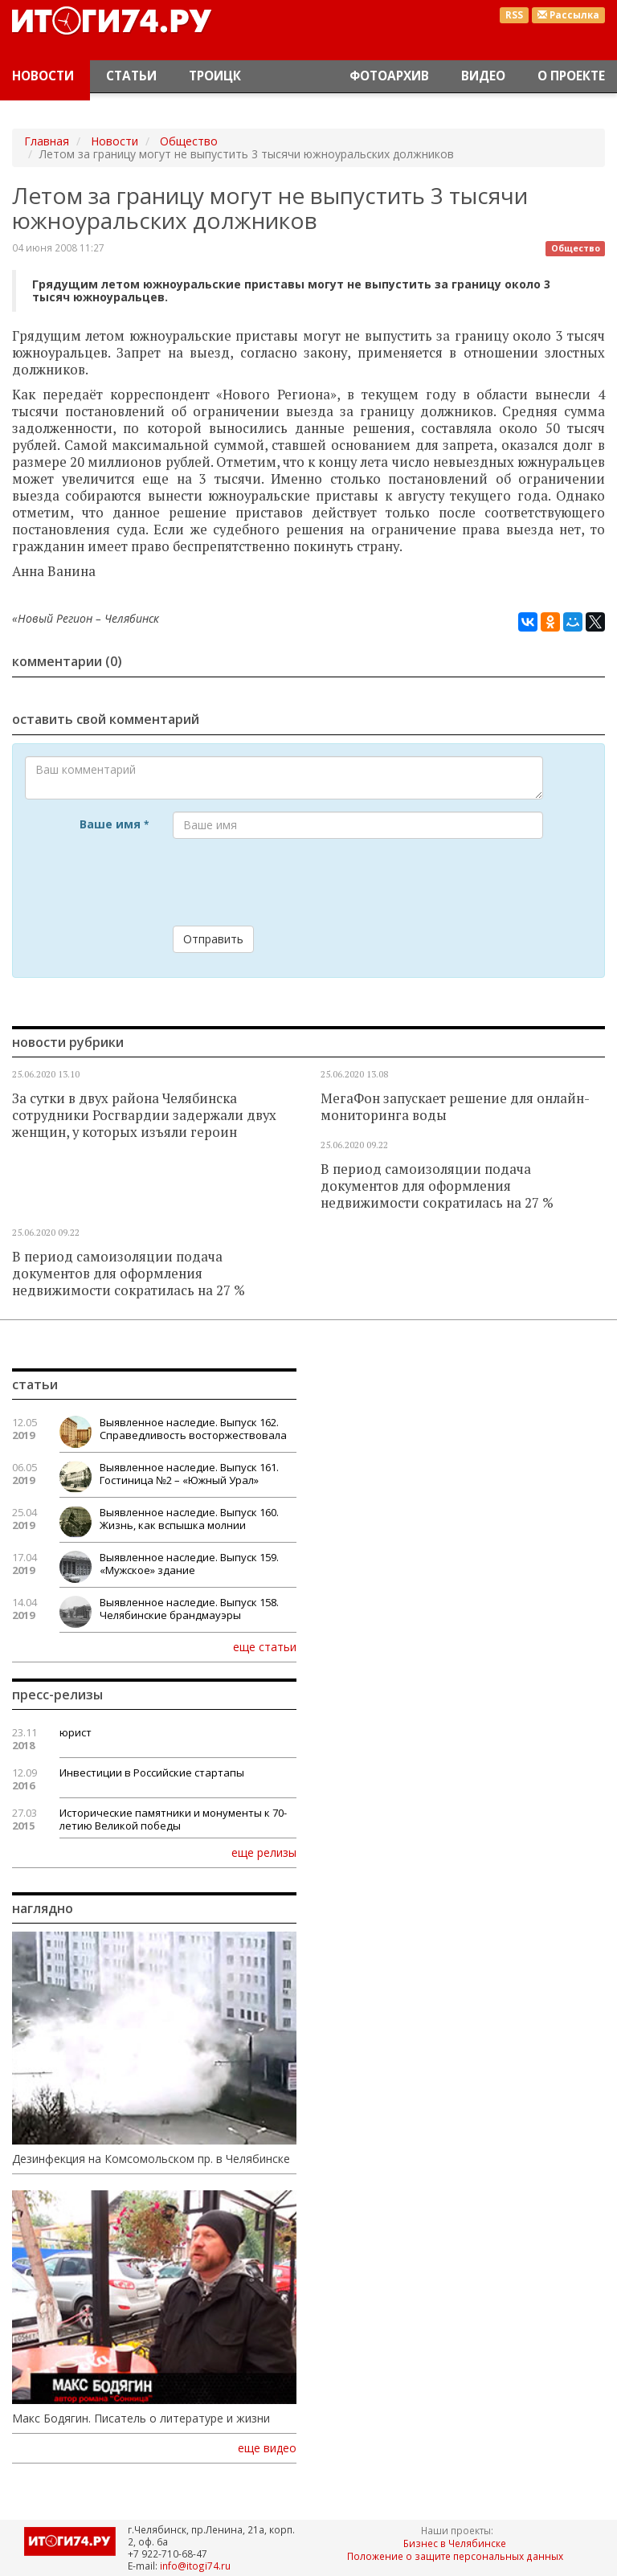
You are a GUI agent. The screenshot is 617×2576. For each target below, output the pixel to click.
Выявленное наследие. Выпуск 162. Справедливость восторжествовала (193, 1428)
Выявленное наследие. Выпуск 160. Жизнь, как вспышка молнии (189, 1518)
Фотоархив (389, 75)
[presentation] (295, 882)
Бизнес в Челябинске (454, 2543)
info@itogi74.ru (195, 2565)
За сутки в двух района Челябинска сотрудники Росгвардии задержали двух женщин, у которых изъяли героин (144, 1115)
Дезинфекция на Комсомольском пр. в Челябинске (151, 2159)
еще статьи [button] (264, 1646)
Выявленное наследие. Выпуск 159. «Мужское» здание (189, 1563)
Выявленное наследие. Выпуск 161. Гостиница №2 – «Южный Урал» (189, 1473)
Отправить (213, 939)
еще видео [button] (267, 2448)
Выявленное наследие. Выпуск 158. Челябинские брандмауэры (189, 1608)
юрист (75, 1732)
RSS (514, 15)
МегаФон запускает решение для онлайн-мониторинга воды (455, 1107)
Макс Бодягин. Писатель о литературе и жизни (141, 2418)
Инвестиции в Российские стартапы (151, 1772)
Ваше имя (114, 824)
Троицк (215, 75)
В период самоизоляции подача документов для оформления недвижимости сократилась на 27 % (437, 1186)
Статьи (131, 75)
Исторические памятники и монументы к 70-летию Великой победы (173, 1819)
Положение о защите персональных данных (455, 2555)
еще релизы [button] (263, 1852)
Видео (483, 75)
